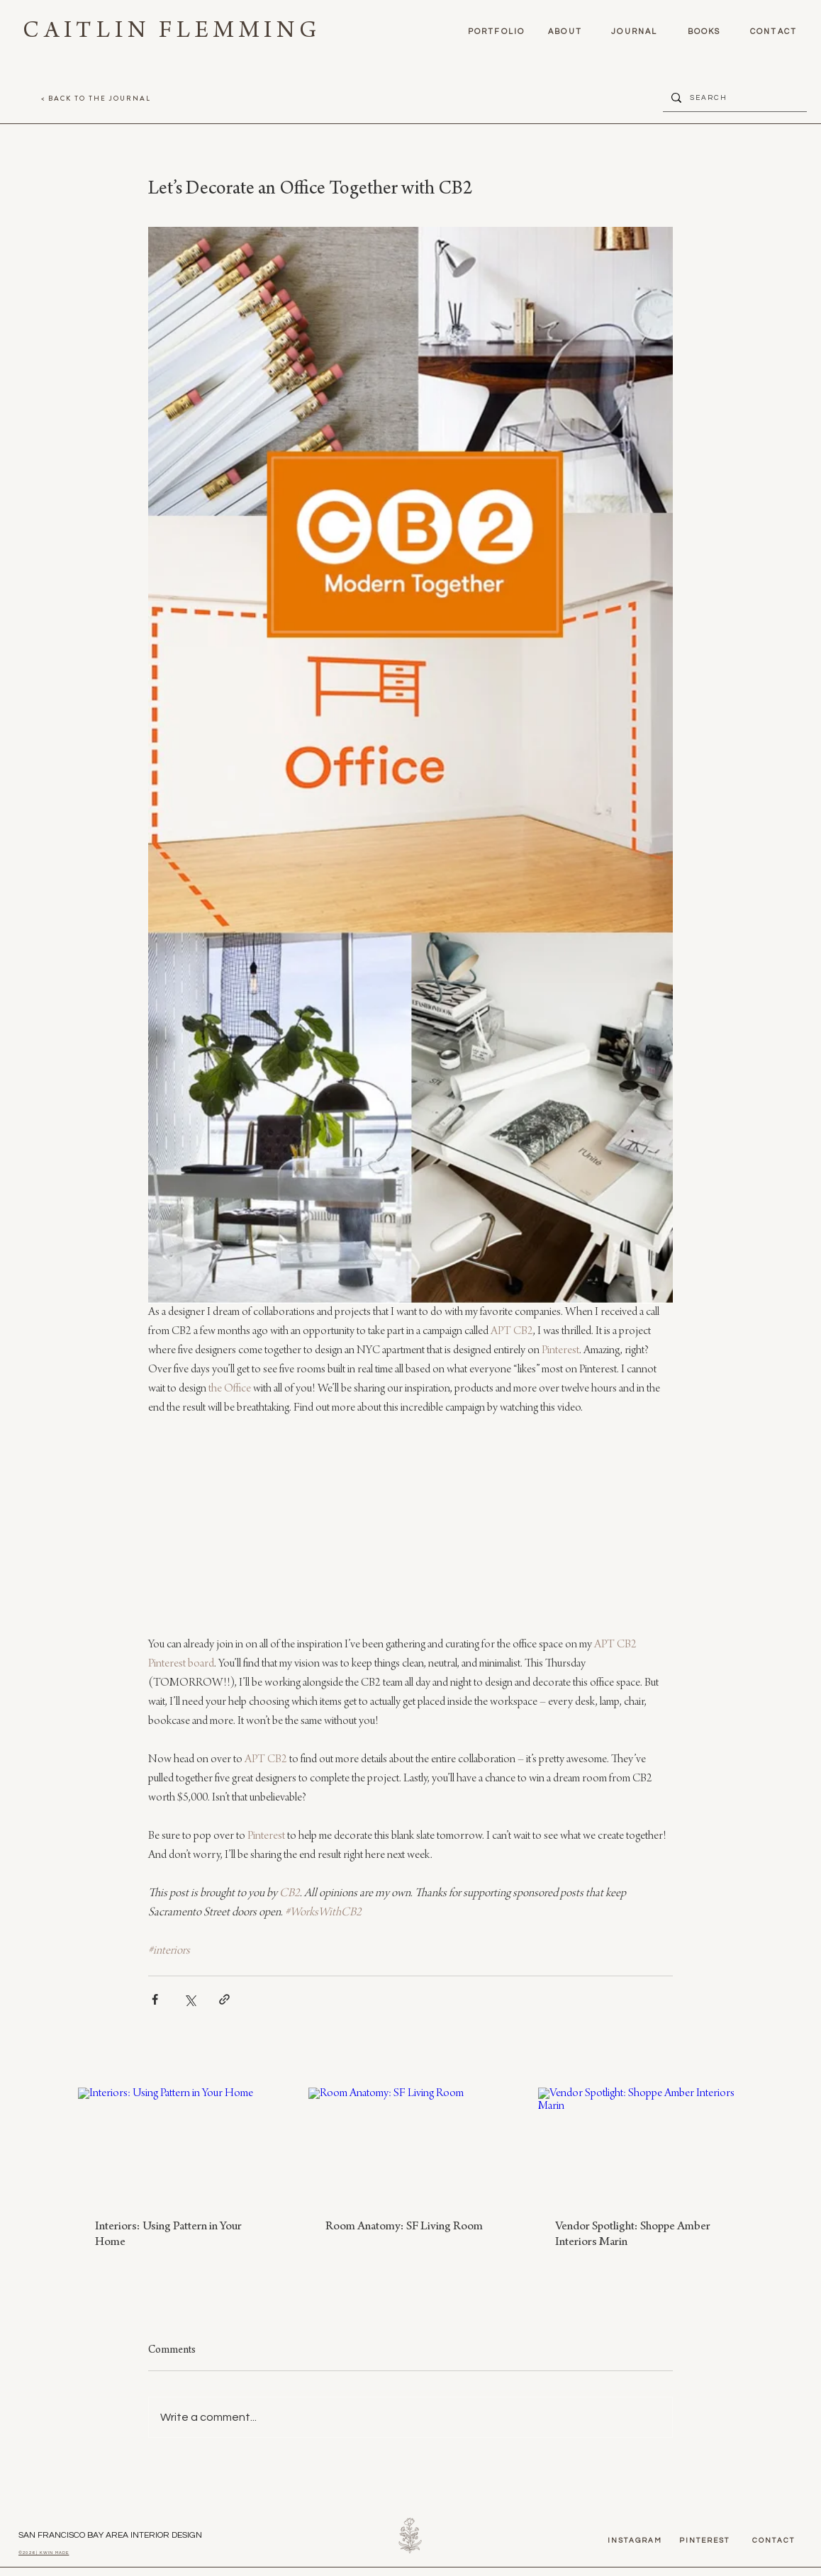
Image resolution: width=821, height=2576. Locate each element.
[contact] (773, 31)
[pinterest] (704, 2540)
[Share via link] (224, 1999)
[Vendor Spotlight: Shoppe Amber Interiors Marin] (640, 2145)
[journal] (634, 31)
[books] (704, 31)
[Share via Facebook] (155, 1999)
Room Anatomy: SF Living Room (404, 2227)
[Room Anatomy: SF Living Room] (410, 2145)
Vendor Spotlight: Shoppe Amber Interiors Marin (632, 2235)
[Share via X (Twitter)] (189, 1999)
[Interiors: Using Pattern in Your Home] (180, 2145)
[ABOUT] (565, 31)
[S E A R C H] (733, 97)
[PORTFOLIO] (496, 31)
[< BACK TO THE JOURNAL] (95, 98)
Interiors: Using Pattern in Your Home (168, 2235)
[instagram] (634, 2540)
